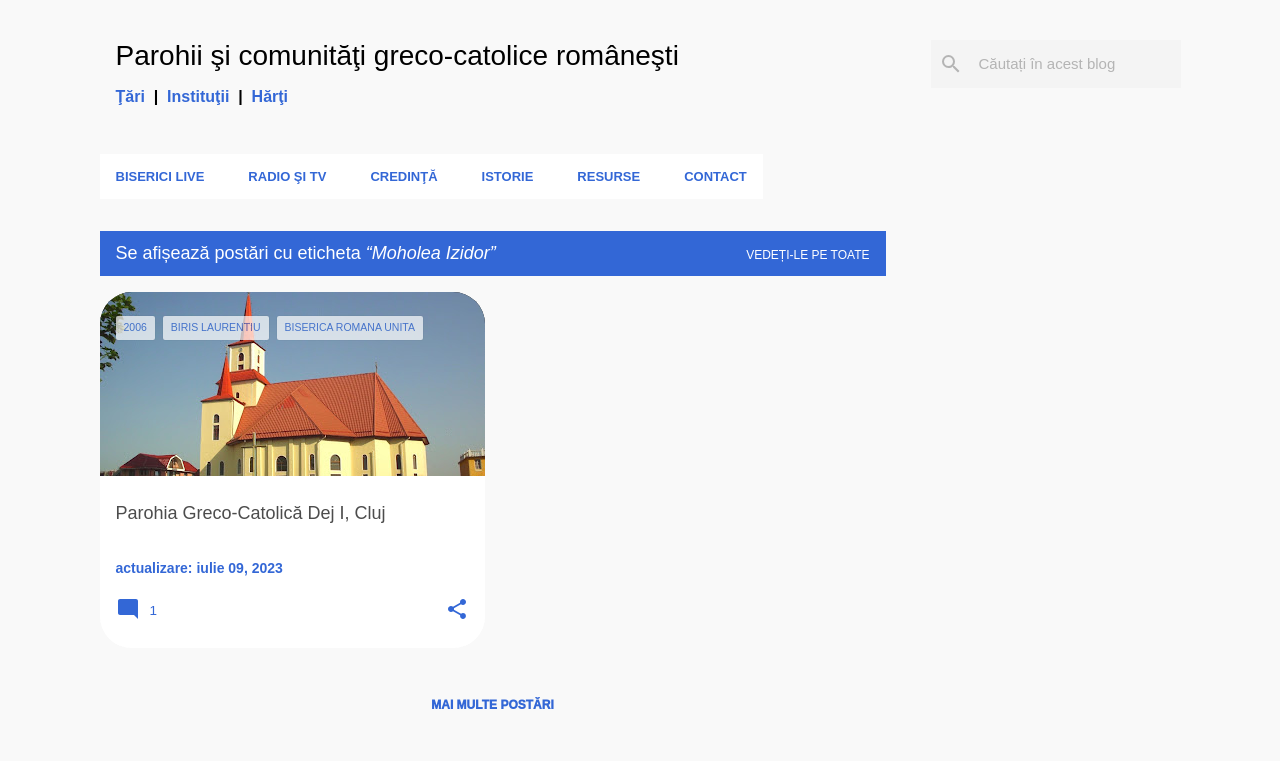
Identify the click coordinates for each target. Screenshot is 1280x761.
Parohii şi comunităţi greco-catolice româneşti (397, 55)
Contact (715, 176)
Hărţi (270, 96)
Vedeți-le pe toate (807, 255)
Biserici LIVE (160, 176)
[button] (457, 610)
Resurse (608, 176)
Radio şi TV (287, 176)
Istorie (508, 176)
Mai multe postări (492, 705)
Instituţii (198, 96)
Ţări (130, 96)
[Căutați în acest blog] (1076, 64)
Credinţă (403, 176)
